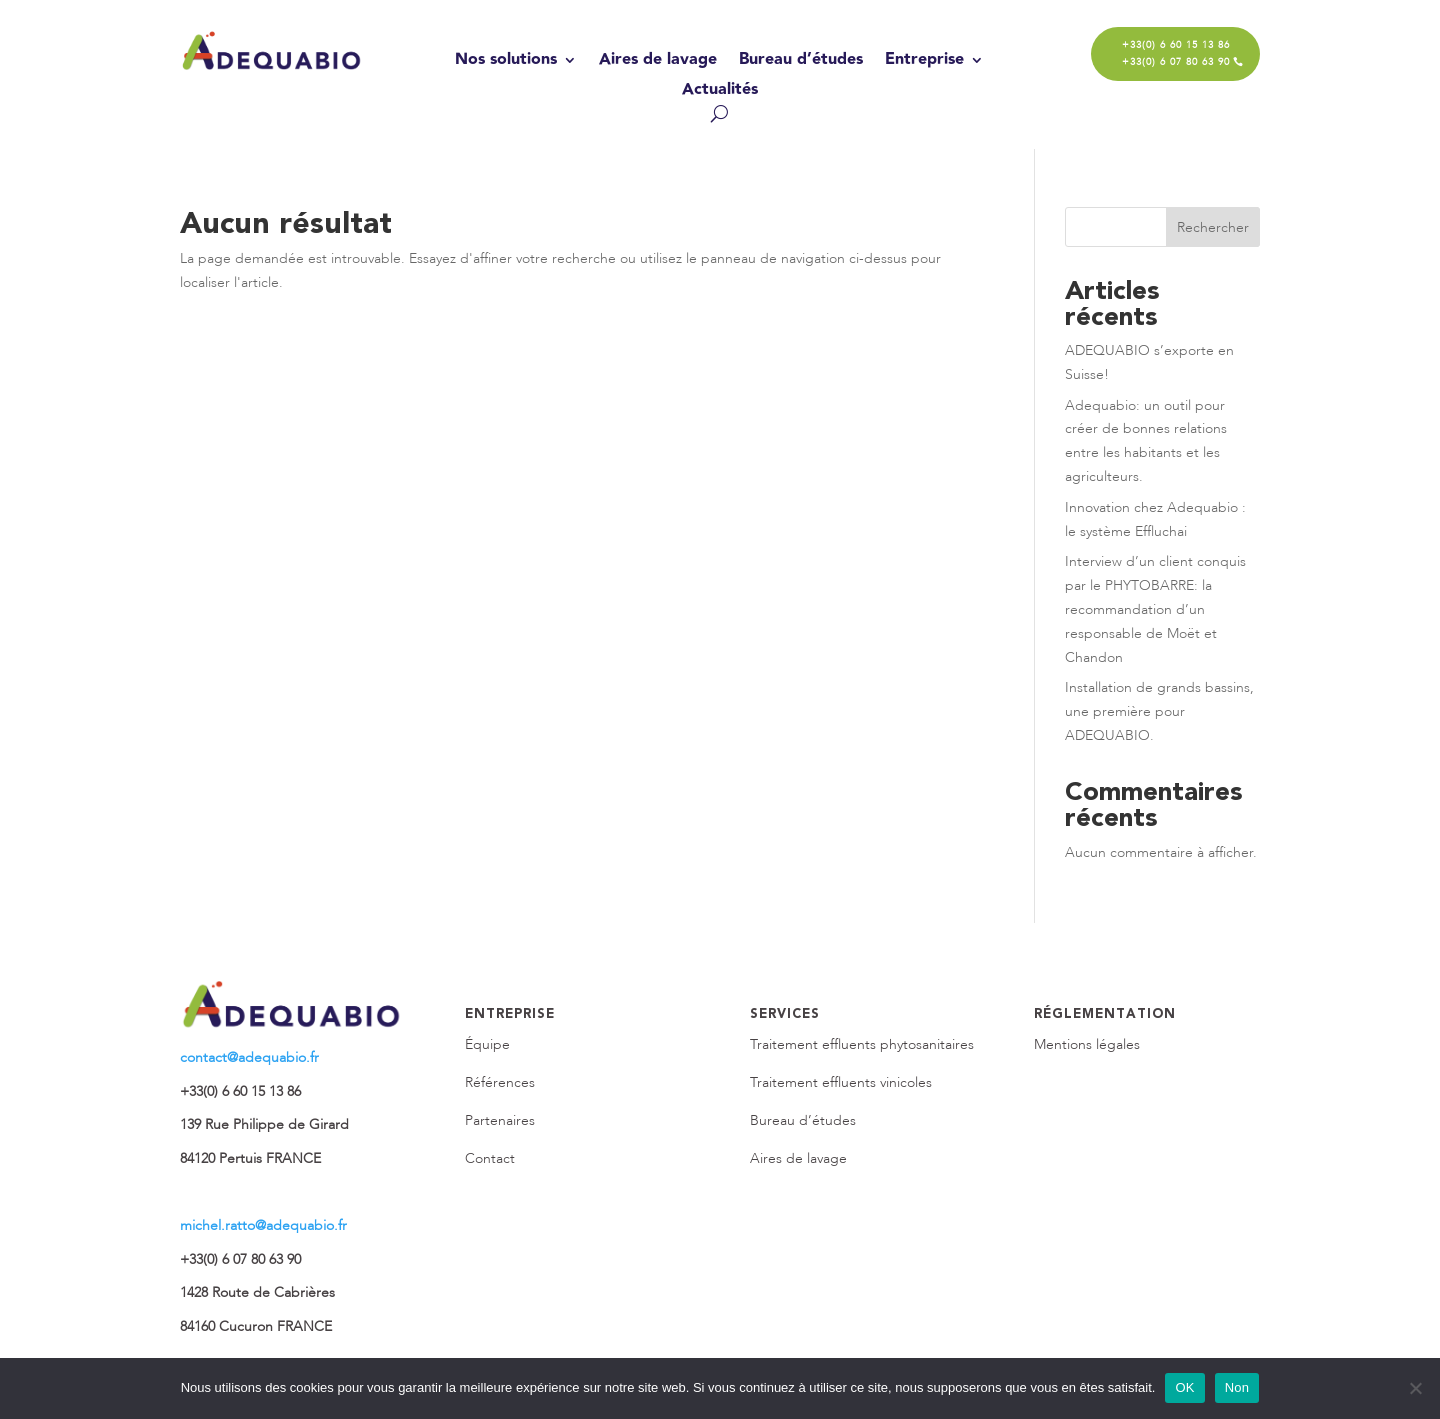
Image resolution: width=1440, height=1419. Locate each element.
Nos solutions (506, 62)
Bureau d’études (801, 62)
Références (500, 1082)
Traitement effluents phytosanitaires (862, 1044)
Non (1237, 1387)
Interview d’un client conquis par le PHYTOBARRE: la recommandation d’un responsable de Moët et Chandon (1155, 609)
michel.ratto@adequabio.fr (263, 1225)
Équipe (487, 1044)
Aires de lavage (658, 62)
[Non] (1415, 1388)
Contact (490, 1158)
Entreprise (924, 62)
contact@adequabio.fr (249, 1057)
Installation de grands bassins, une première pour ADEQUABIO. (1159, 711)
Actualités (720, 92)
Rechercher (1213, 227)
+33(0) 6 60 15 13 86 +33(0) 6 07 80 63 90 (1176, 53)
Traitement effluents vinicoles (841, 1082)
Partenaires (500, 1120)
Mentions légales (1087, 1044)
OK (1184, 1387)
